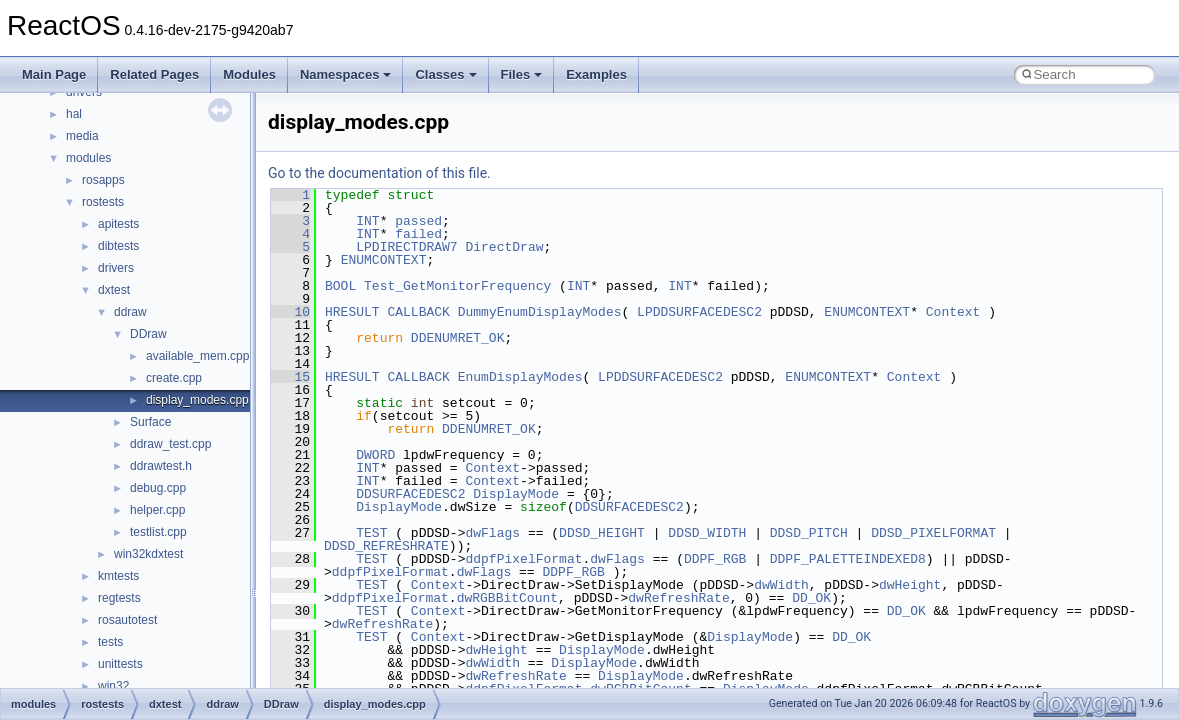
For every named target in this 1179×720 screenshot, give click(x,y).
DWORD (375, 455)
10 (290, 312)
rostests (103, 202)
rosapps (103, 180)
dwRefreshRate (678, 598)
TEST (371, 533)
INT (367, 221)
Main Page (54, 74)
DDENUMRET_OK (458, 338)
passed (418, 221)
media (82, 136)
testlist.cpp (158, 532)
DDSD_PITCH (809, 533)
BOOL (340, 286)
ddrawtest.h (161, 466)
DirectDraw (504, 247)
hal (74, 114)
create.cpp (174, 378)
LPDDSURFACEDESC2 (699, 312)
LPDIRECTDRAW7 (406, 247)
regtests (119, 598)
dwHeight (910, 585)
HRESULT (352, 312)
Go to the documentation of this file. (379, 173)
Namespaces (346, 74)
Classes (445, 74)
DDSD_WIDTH (707, 533)
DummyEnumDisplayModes (540, 312)
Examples (596, 74)
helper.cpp (157, 510)
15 (290, 377)
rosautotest (127, 620)
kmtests (118, 576)
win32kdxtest (148, 554)
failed (418, 234)
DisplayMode (516, 494)
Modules (249, 74)
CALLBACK (418, 312)
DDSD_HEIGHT (602, 533)
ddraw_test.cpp (170, 444)
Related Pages (154, 74)
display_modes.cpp (197, 400)
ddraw (130, 312)
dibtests (118, 246)
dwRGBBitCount (507, 598)
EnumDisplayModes (520, 377)
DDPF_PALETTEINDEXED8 (848, 559)
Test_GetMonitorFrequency (457, 286)
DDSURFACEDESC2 (410, 494)
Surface (150, 422)
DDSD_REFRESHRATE (386, 546)
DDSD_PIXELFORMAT (933, 533)
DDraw (148, 334)
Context (953, 312)
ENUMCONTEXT (384, 260)
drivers (116, 268)
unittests (120, 664)
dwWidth (781, 585)
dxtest (114, 290)
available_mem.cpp (197, 356)
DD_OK (811, 598)
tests (110, 642)
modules (88, 158)
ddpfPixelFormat (523, 559)
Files (522, 74)
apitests (118, 224)
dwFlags (492, 533)
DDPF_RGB (715, 559)
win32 (113, 686)
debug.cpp (158, 488)
